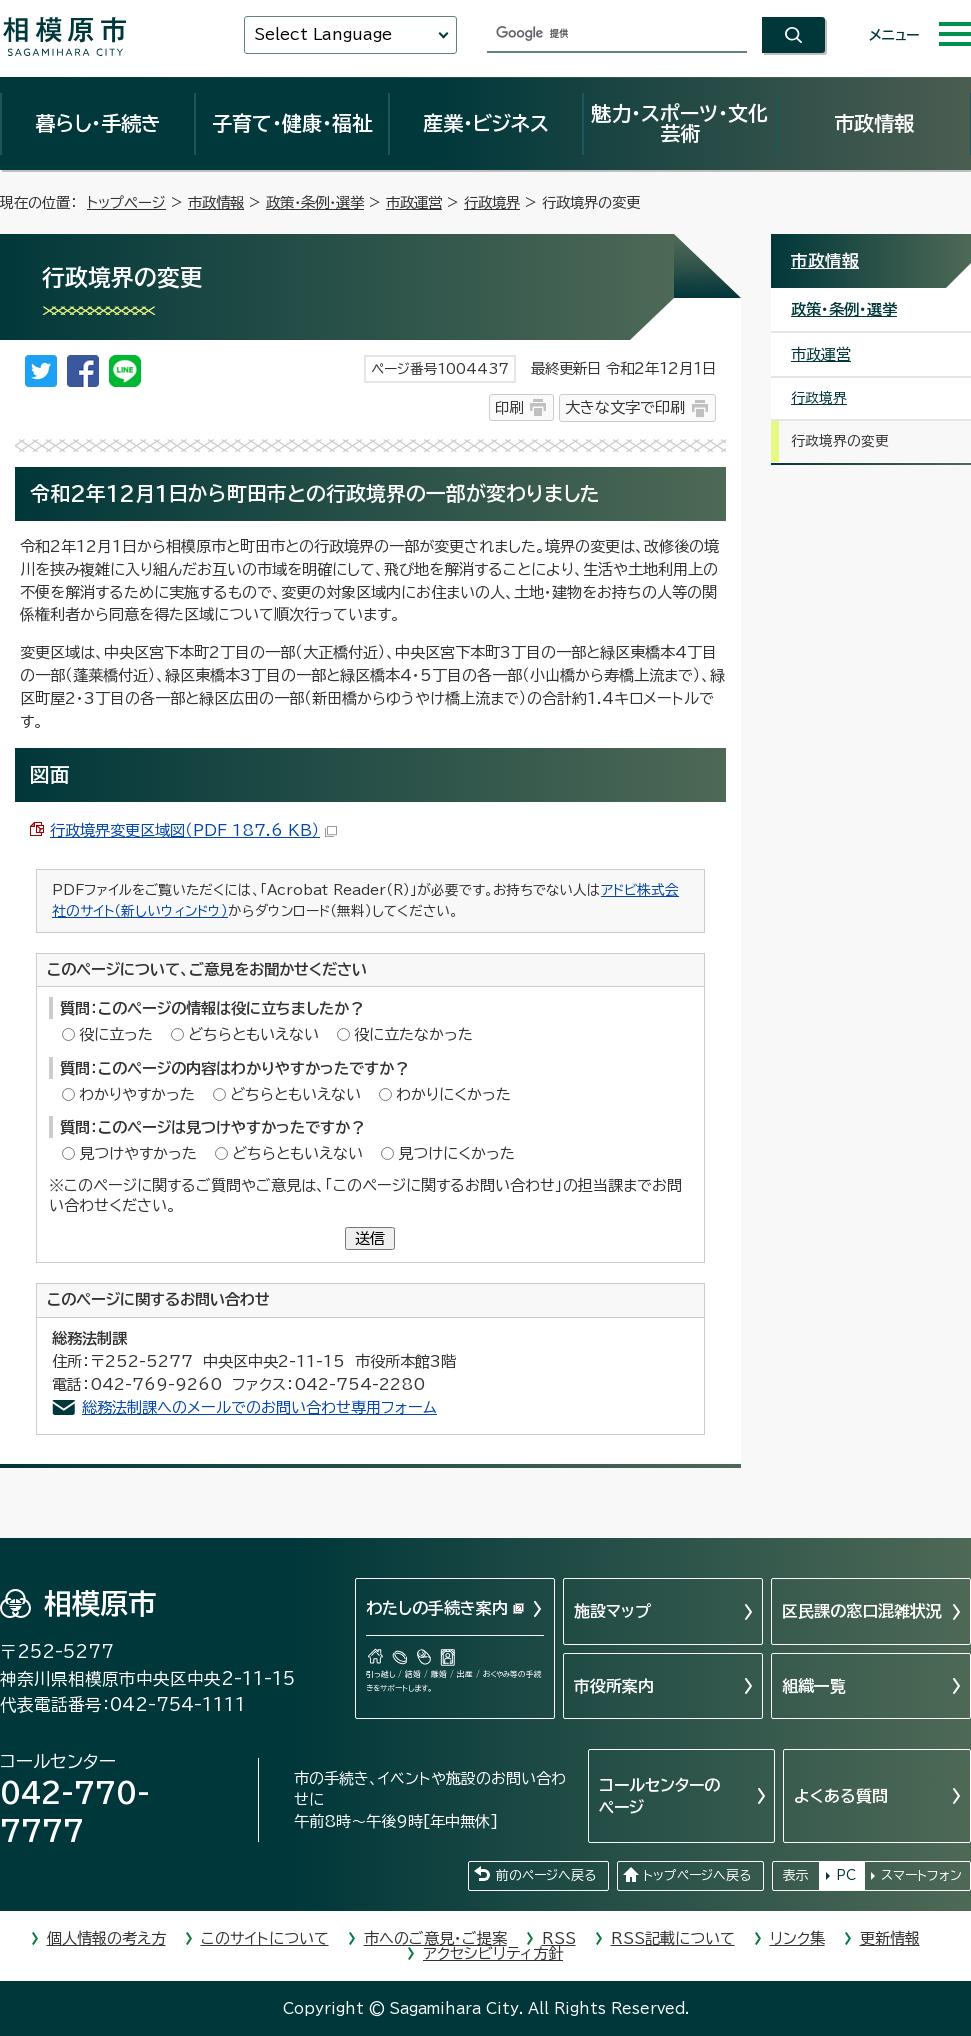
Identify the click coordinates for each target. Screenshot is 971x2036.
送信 (370, 1238)
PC (846, 1875)
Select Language (323, 34)
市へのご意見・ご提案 (435, 1938)
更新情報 (890, 1938)
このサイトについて (265, 1938)
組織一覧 (814, 1686)
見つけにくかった (456, 1153)
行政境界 (492, 202)
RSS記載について (673, 1938)
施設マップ (612, 1611)
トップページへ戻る (697, 1875)
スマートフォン (921, 1875)
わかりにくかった (453, 1094)
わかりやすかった (137, 1094)
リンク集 (797, 1938)
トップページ (126, 202)
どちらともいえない (253, 1034)
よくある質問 (841, 1796)
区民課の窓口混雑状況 (862, 1611)
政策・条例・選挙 (315, 202)
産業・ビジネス (486, 123)
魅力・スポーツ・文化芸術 (679, 123)
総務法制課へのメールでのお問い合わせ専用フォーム (259, 1407)
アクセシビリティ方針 (493, 1953)
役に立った (116, 1034)
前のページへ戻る (546, 1875)
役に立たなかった (413, 1034)
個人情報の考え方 (106, 1938)
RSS (559, 1938)
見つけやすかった (138, 1153)
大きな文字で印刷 (625, 407)
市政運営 (414, 202)
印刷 (509, 407)
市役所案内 (614, 1686)
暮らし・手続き (98, 123)
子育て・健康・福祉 (292, 123)
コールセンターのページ (659, 1796)
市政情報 (874, 123)
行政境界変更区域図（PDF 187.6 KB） (193, 830)
